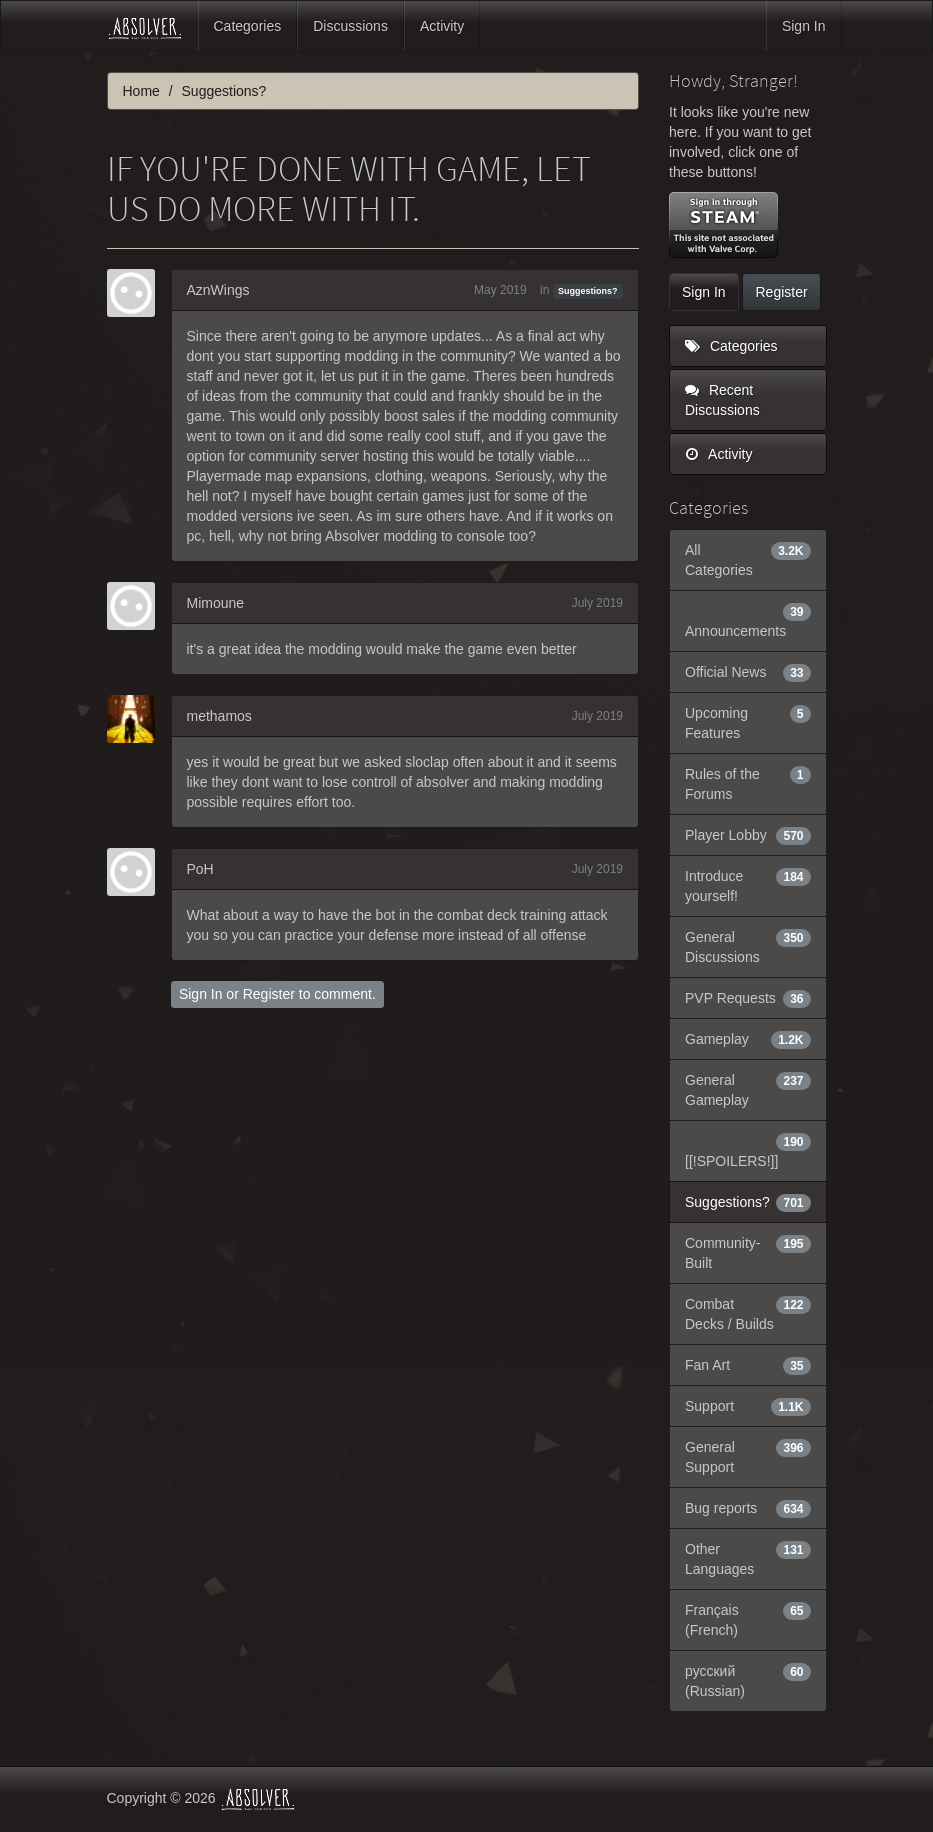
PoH (200, 869)
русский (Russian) (748, 1680)
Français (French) (748, 1619)
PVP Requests (748, 998)
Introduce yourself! (748, 885)
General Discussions (748, 946)
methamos (219, 716)
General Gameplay (748, 1089)
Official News (748, 672)
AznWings (218, 290)
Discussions (350, 26)
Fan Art (748, 1365)
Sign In (804, 26)
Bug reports (748, 1508)
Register (269, 994)
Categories (248, 26)
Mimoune (216, 603)
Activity (442, 26)
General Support (748, 1456)
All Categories (748, 559)
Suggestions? (588, 291)
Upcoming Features (748, 722)
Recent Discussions (722, 400)
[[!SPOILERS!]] (748, 1150)
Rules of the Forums (748, 783)
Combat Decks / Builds (748, 1313)
